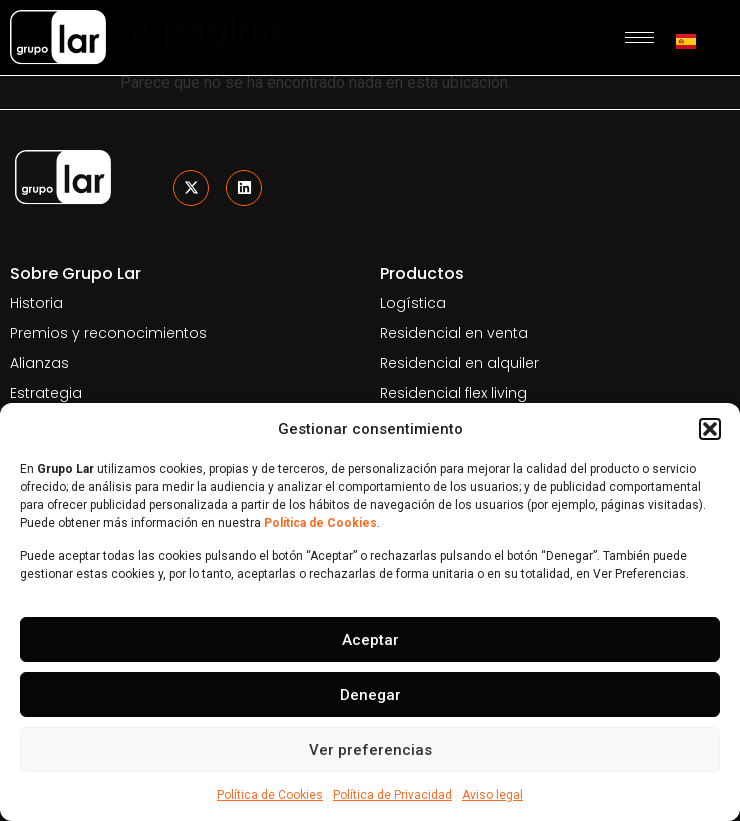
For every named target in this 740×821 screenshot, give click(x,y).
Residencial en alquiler (459, 363)
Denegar (370, 695)
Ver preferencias (370, 750)
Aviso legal (492, 795)
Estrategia (46, 393)
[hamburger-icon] (639, 37)
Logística (413, 303)
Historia (36, 303)
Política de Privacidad (392, 795)
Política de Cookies (270, 795)
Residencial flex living (453, 393)
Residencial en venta (454, 333)
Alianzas (39, 363)
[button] (710, 429)
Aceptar (370, 640)
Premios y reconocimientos (108, 333)
